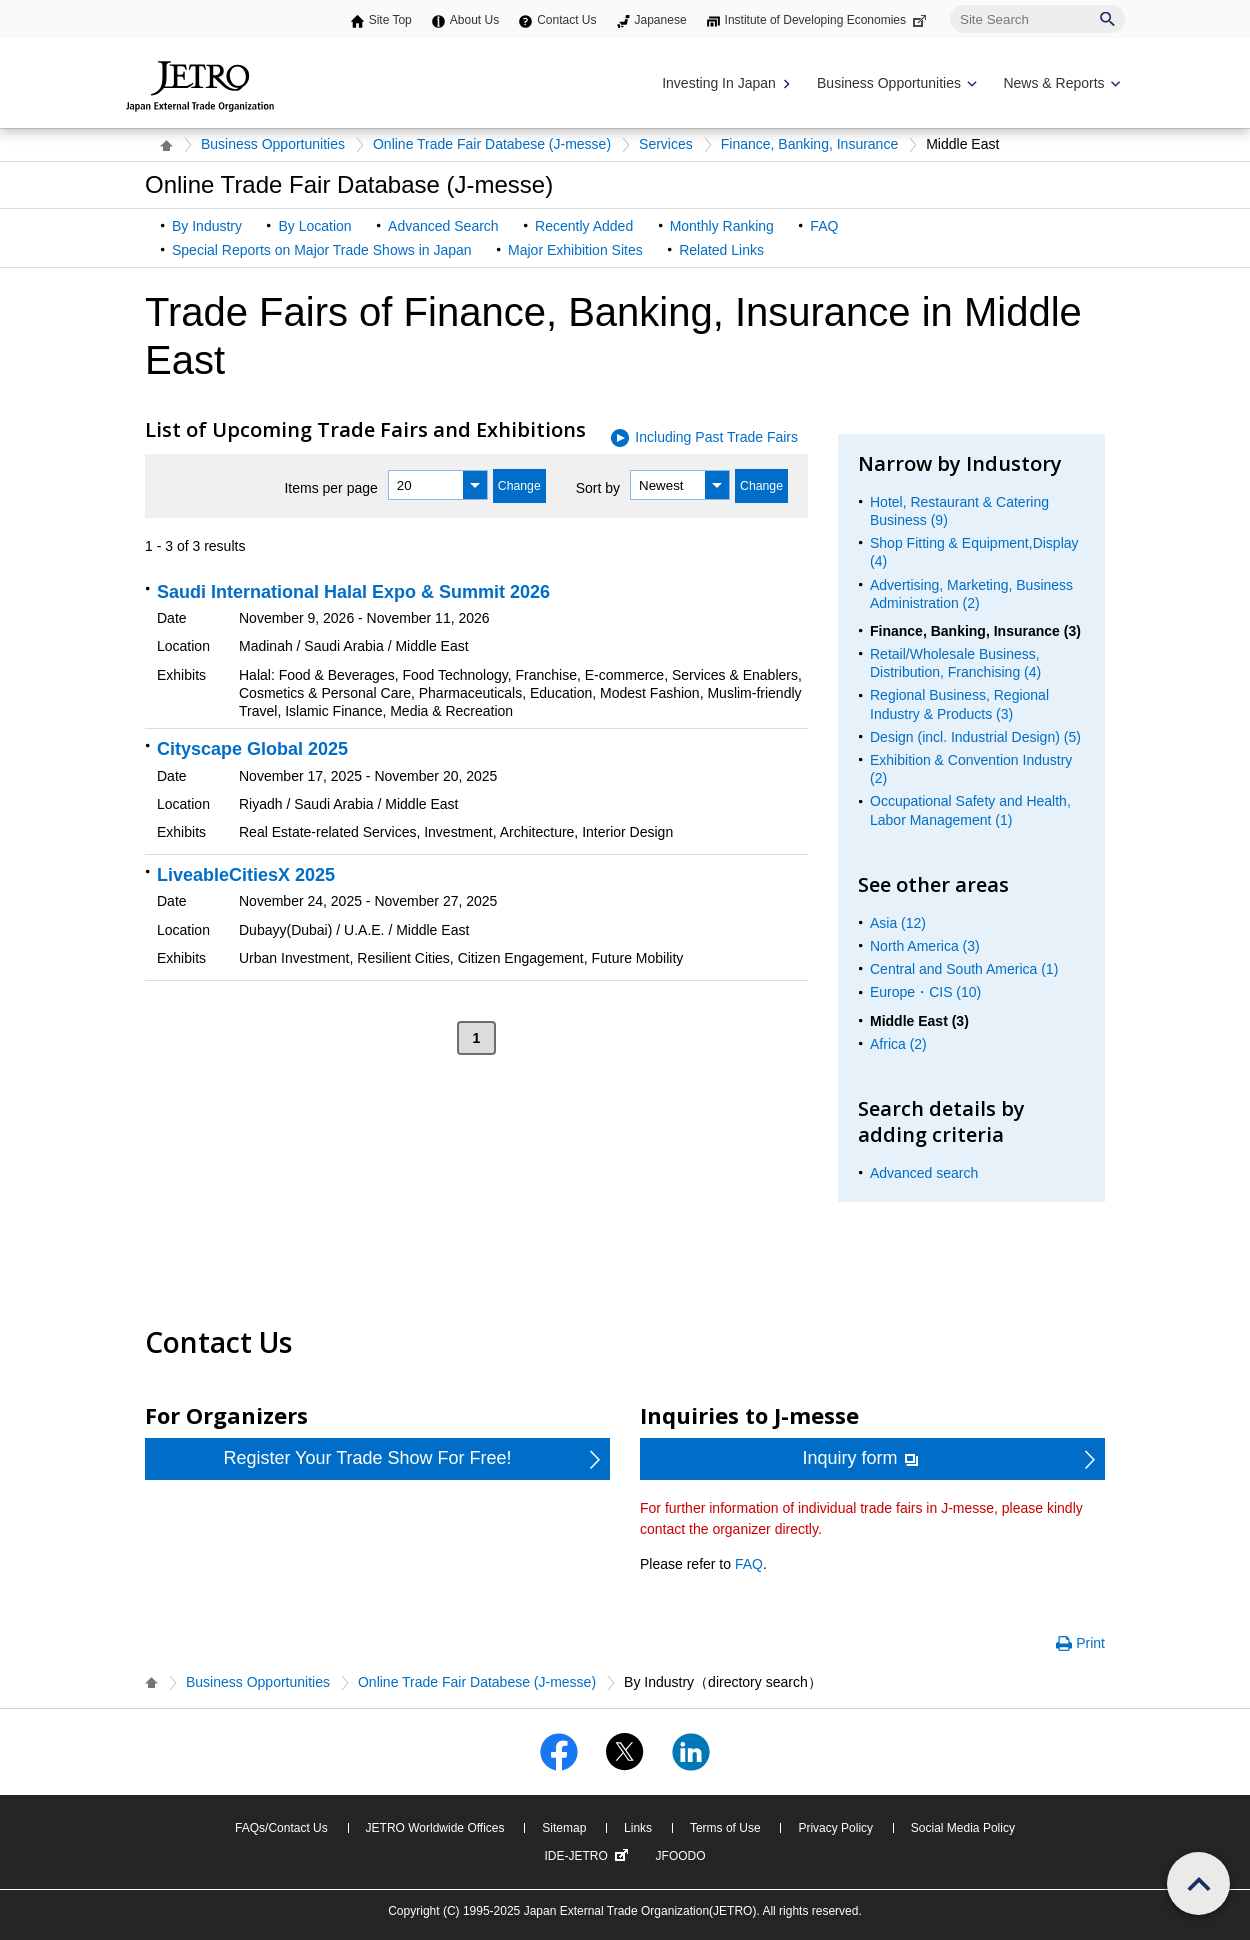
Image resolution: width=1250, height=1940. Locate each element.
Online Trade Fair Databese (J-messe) (492, 144)
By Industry (207, 226)
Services (666, 144)
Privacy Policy (835, 1828)
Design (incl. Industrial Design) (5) (975, 737)
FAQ (824, 226)
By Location (314, 226)
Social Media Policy (963, 1828)
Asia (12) (898, 923)
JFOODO (681, 1856)
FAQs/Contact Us (281, 1828)
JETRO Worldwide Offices (435, 1828)
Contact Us (566, 20)
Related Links (721, 250)
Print (1090, 1643)
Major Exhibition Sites (575, 250)
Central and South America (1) (964, 969)
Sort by (598, 488)
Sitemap (564, 1828)
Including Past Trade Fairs (716, 437)
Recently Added (584, 226)
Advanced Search (443, 226)
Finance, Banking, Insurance (809, 144)
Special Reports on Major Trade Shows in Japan (322, 250)
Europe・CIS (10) (925, 992)
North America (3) (925, 946)
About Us (474, 20)
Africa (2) (898, 1044)
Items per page (330, 488)
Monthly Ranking (722, 226)
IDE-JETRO (588, 1856)
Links (638, 1828)
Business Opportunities (273, 144)
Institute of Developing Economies (827, 20)
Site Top (390, 20)
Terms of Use (725, 1828)
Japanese (661, 20)
